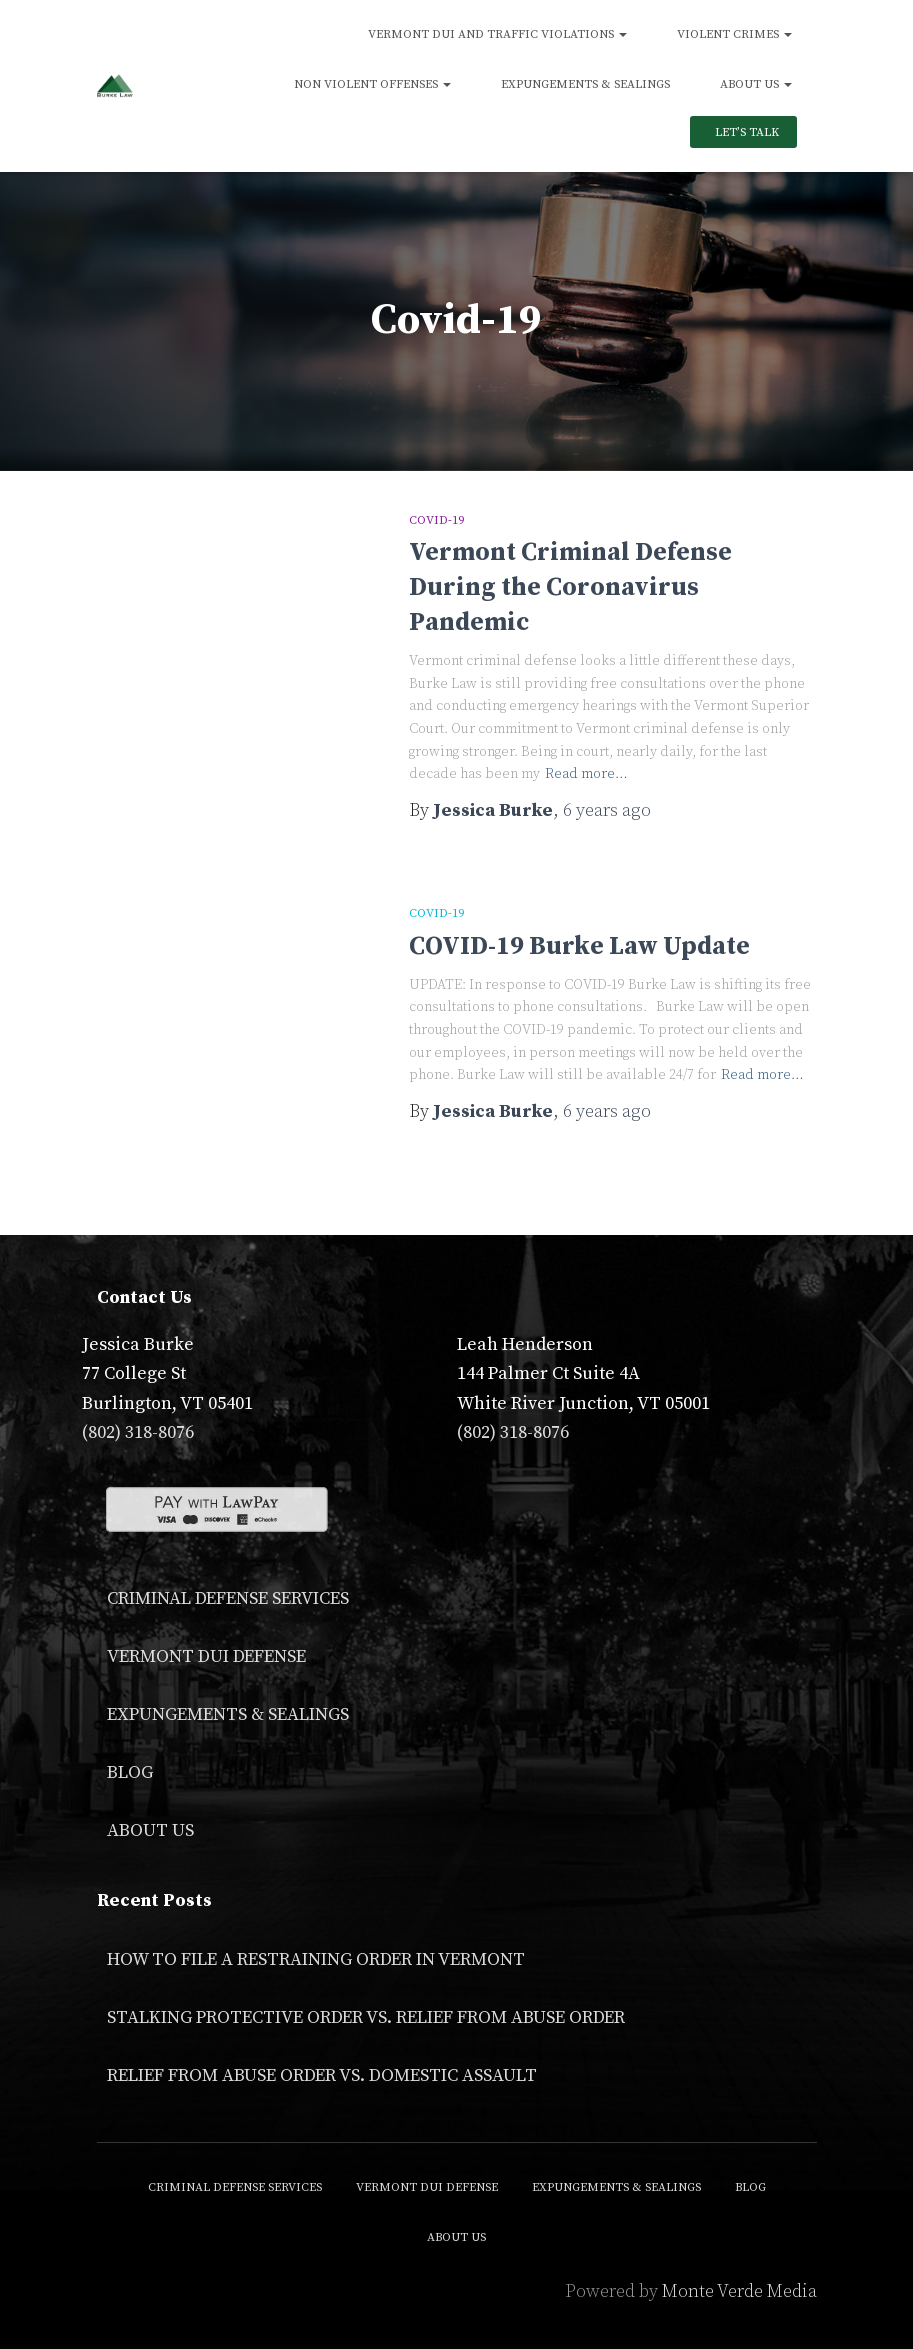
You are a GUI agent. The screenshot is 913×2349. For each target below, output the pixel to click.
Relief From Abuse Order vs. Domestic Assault (322, 2075)
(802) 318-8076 (138, 1432)
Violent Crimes (734, 34)
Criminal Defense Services (228, 1598)
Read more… (586, 774)
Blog (130, 1772)
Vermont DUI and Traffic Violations (497, 34)
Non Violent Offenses (372, 84)
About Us (756, 84)
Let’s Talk (745, 132)
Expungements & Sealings (585, 84)
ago (607, 810)
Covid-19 (436, 520)
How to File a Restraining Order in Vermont (316, 1959)
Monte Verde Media (739, 2291)
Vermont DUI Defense (206, 1656)
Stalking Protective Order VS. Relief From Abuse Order (366, 2017)
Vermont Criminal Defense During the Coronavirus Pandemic (570, 587)
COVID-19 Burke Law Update (579, 946)
